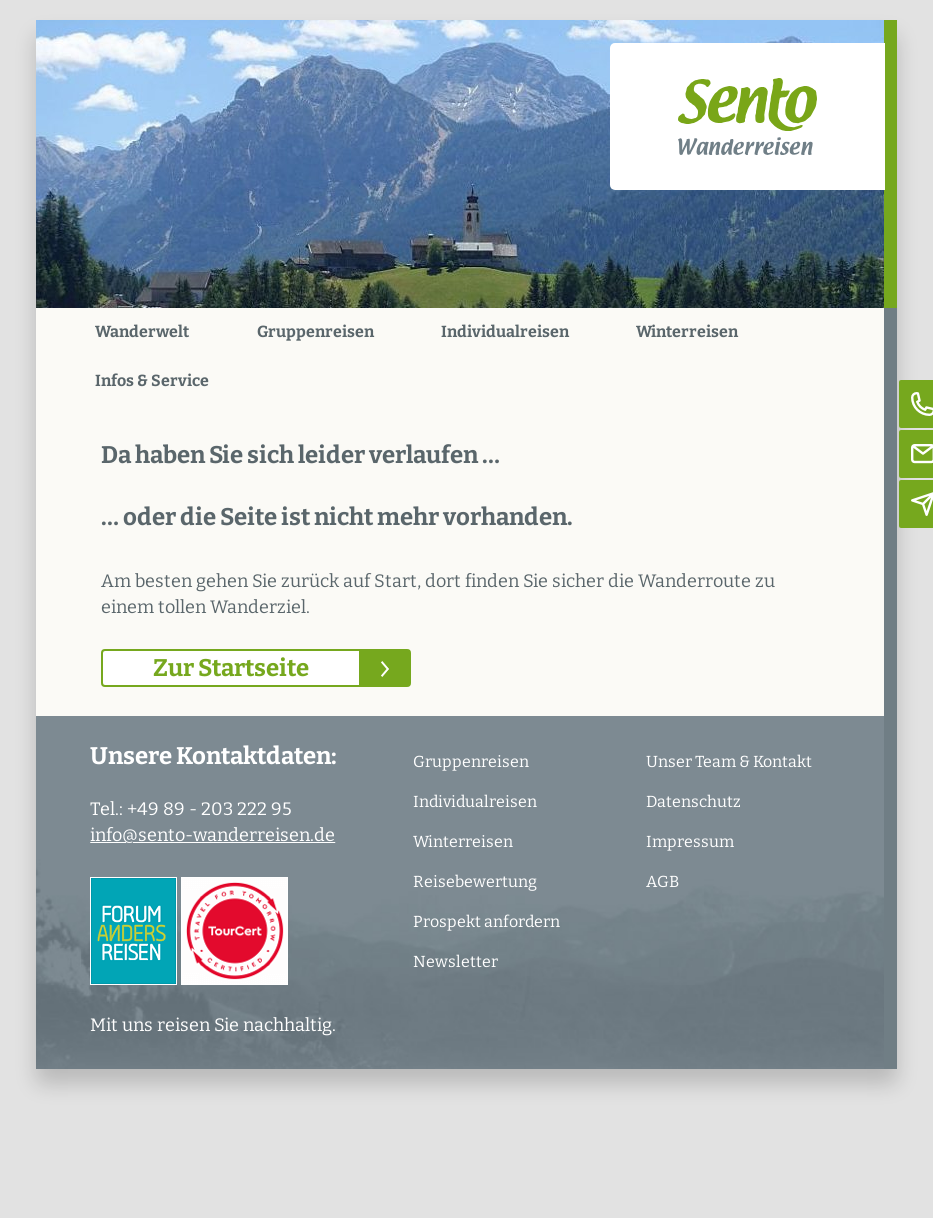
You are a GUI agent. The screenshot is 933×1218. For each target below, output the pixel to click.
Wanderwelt (142, 331)
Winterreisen (687, 331)
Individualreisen (505, 331)
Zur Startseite (231, 668)
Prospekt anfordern (486, 921)
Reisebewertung (475, 881)
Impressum (690, 841)
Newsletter (455, 961)
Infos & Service (152, 380)
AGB (662, 881)
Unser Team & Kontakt (729, 761)
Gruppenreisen (315, 331)
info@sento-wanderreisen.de (212, 835)
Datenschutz (693, 801)
